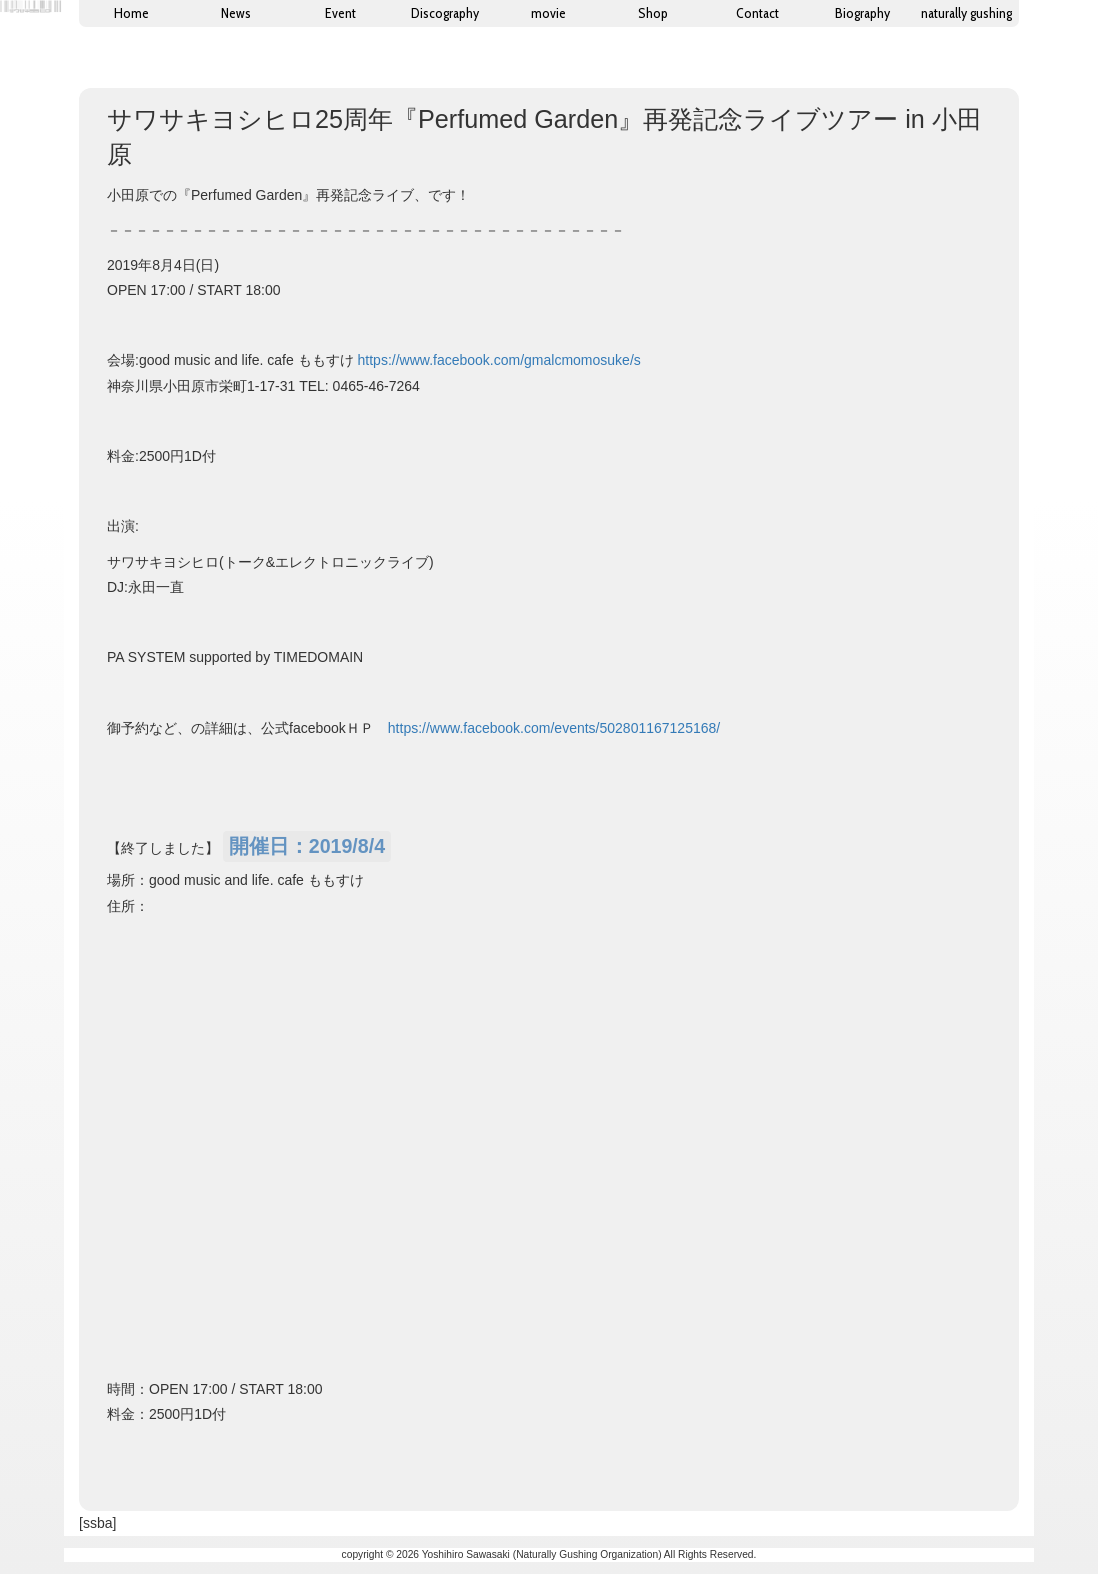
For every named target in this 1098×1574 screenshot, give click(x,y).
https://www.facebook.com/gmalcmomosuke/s (499, 360)
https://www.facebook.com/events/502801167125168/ (554, 728)
